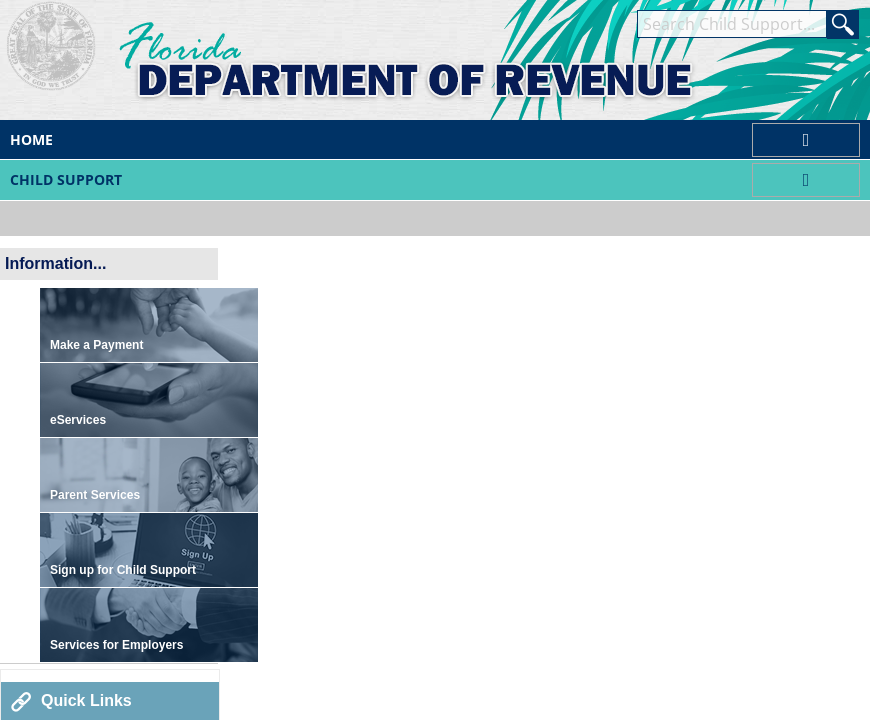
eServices (78, 420)
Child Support (66, 179)
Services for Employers (116, 645)
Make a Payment (96, 345)
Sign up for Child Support (123, 570)
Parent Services (95, 495)
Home (31, 139)
